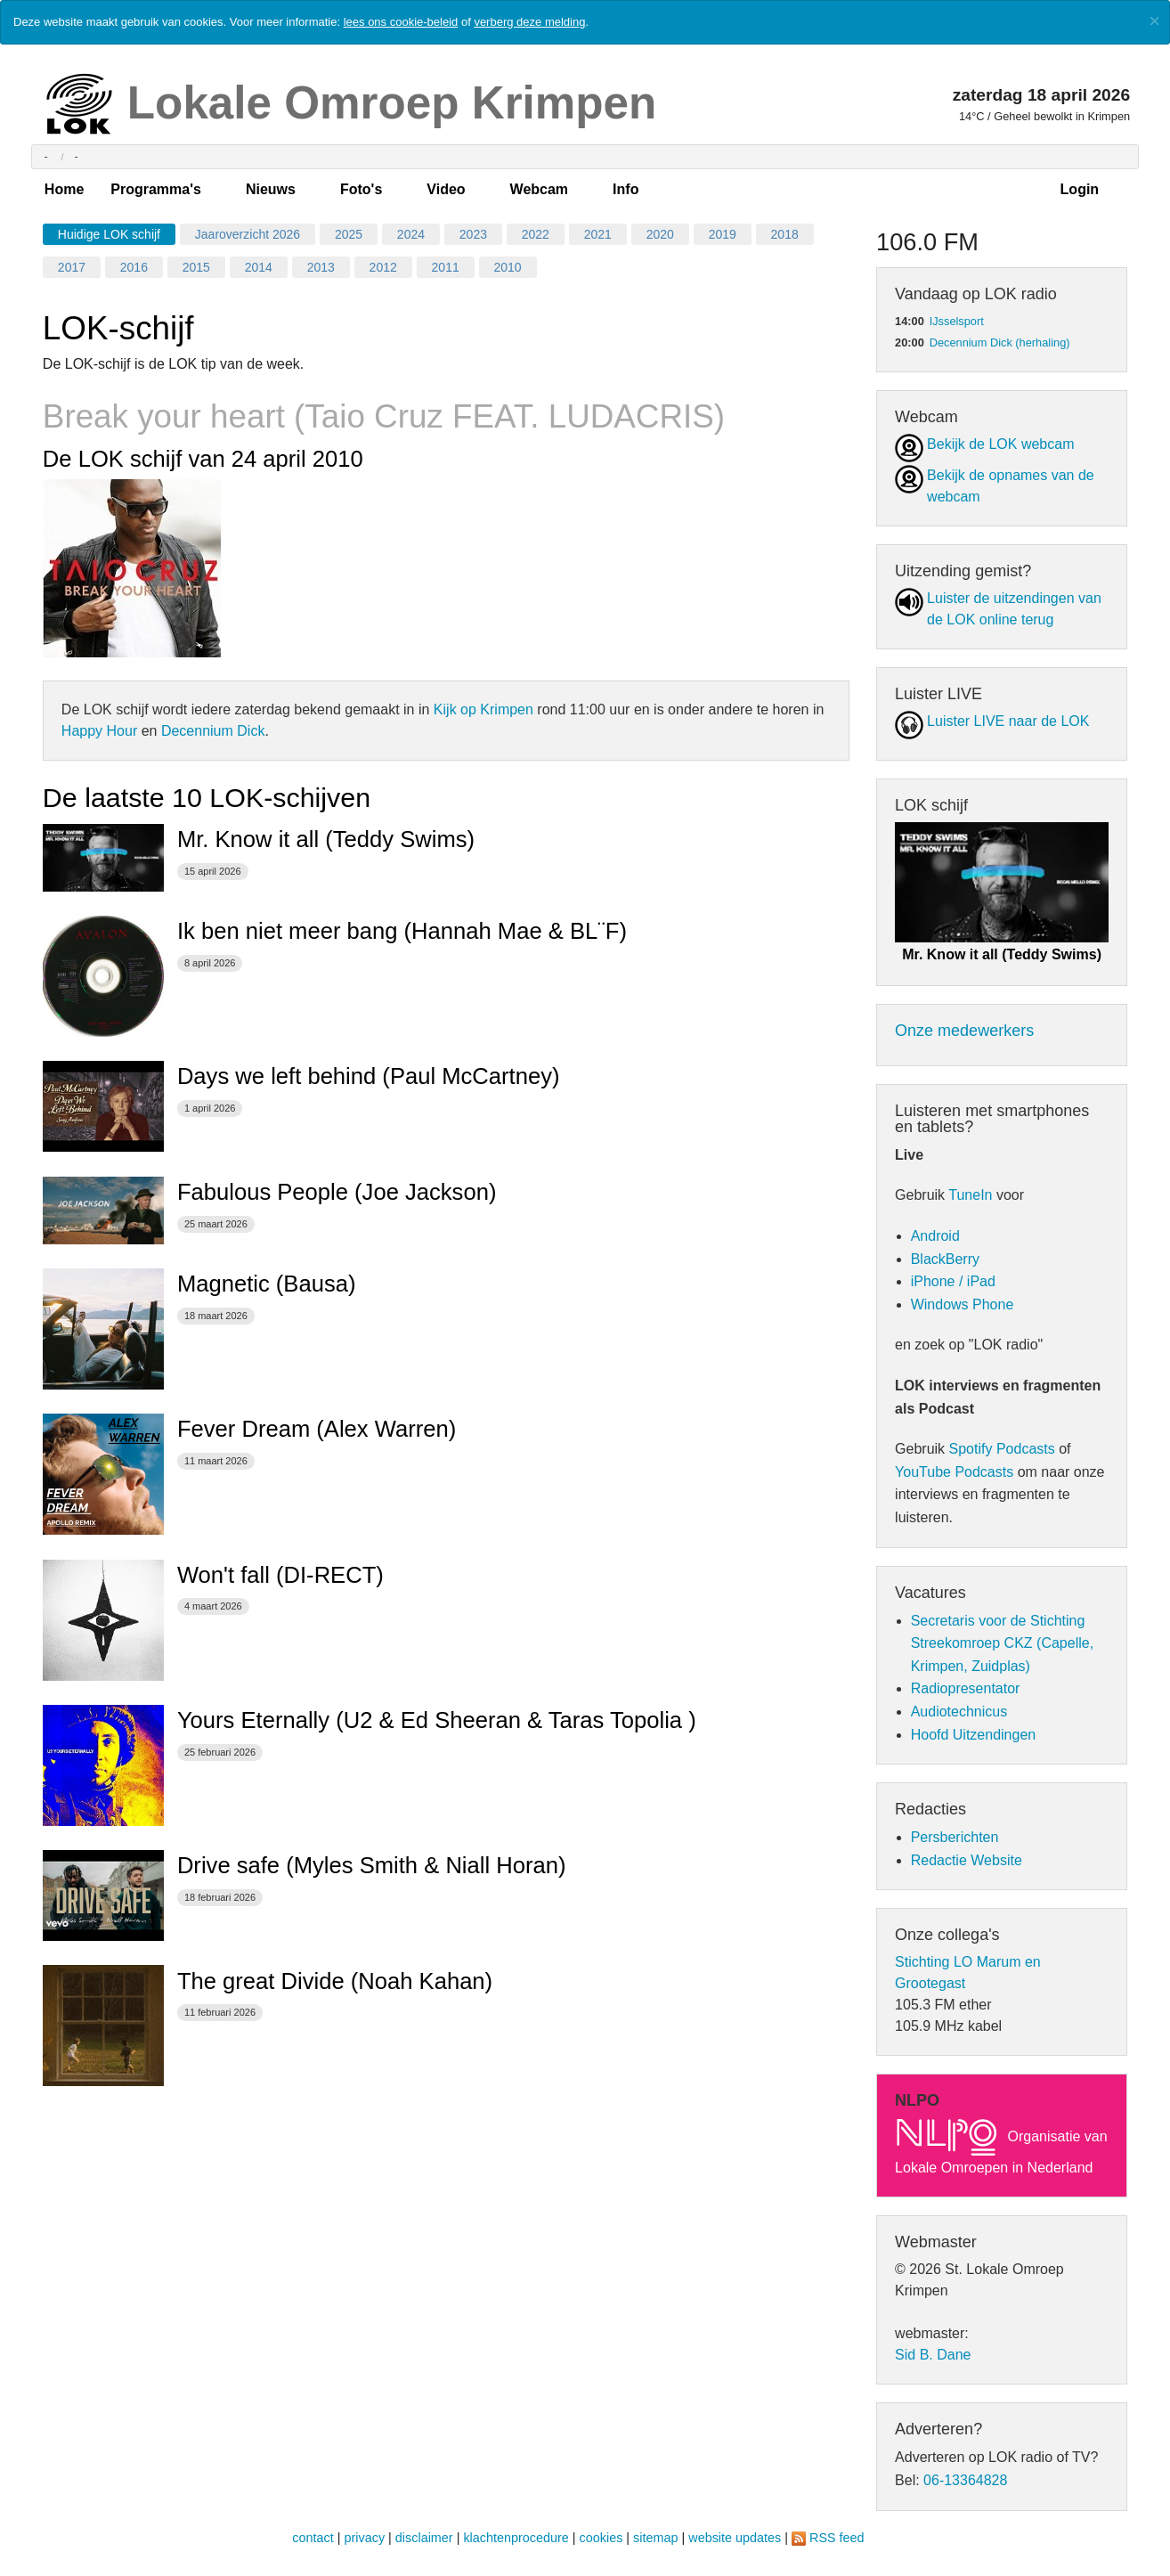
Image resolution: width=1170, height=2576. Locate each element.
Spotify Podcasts (1002, 1448)
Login (1080, 189)
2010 (508, 267)
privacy (365, 2538)
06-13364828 (965, 2480)
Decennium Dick (212, 730)
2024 (411, 234)
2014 (258, 267)
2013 (321, 267)
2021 (598, 234)
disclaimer (424, 2538)
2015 (196, 267)
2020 (660, 234)
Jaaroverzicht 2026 (247, 234)
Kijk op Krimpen (483, 709)
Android (935, 1235)
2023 (473, 234)
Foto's (361, 189)
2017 (71, 267)
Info (625, 189)
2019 (722, 234)
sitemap (655, 2538)
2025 (348, 234)
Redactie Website (966, 1860)
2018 (785, 234)
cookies (601, 2538)
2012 (383, 267)
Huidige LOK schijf (109, 234)
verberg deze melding (529, 22)
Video (446, 189)
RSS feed (837, 2538)
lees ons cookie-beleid (401, 22)
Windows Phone (962, 1304)
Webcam (539, 189)
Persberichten (955, 1837)
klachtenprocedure (515, 2538)
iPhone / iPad (953, 1281)
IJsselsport (957, 321)
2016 (134, 267)
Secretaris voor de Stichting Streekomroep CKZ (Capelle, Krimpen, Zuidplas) (1002, 1643)
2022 (535, 234)
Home (64, 189)
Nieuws (271, 189)
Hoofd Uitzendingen (973, 1734)
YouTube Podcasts (954, 1472)
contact (312, 2538)
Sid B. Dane (933, 2354)
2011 (445, 267)
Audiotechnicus (959, 1711)
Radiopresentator (965, 1688)
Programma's (155, 189)
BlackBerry (945, 1259)
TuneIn (970, 1194)
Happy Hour (99, 730)
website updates (734, 2538)
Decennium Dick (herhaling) (1000, 342)
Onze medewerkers (964, 1030)
